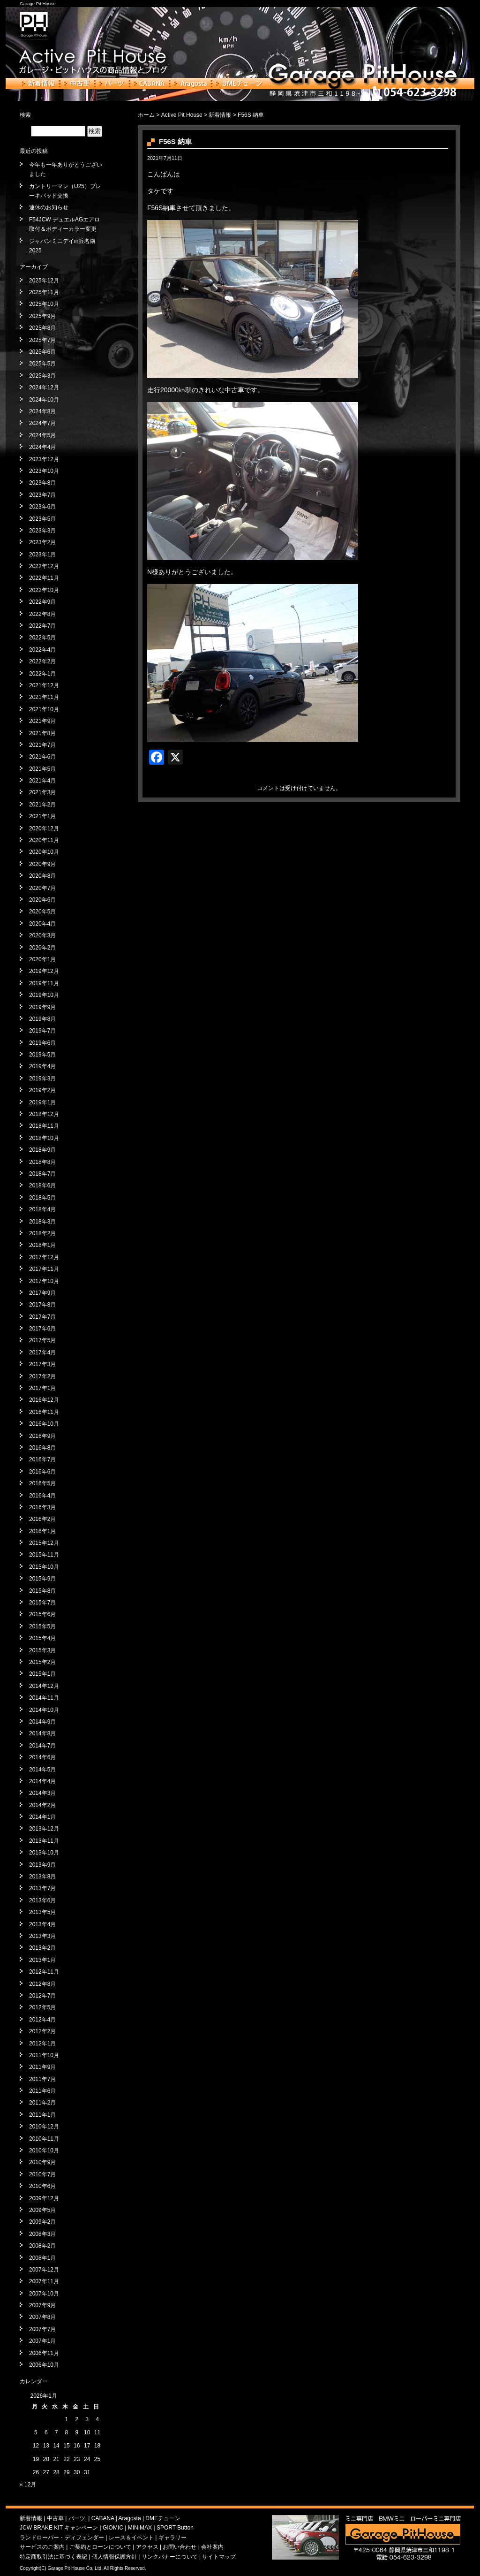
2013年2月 (42, 1948)
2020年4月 (42, 923)
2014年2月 (42, 1805)
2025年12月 (44, 280)
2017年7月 (42, 1317)
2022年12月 (44, 566)
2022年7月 (42, 626)
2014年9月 (42, 1721)
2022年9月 (42, 602)
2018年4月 (42, 1209)
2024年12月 (44, 387)
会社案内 (212, 2547)
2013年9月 (42, 1865)
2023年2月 (42, 542)
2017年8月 (42, 1304)
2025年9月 (42, 316)
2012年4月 (42, 2019)
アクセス (147, 2547)
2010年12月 (44, 2126)
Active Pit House (181, 115)
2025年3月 (42, 375)
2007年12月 (44, 2269)
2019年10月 (44, 995)
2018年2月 (42, 1233)
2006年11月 (44, 2353)
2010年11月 (44, 2138)
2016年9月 (42, 1436)
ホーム (146, 115)
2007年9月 (42, 2305)
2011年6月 (42, 2091)
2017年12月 (44, 1257)
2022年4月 (42, 649)
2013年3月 (42, 1936)
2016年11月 (44, 1412)
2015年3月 (42, 1650)
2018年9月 (42, 1150)
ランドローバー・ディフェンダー (62, 2537)
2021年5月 (42, 769)
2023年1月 (42, 554)
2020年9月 (42, 864)
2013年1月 (42, 1960)
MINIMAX (140, 2527)
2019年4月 (42, 1066)
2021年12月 (44, 685)
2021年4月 (42, 780)
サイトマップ (219, 2556)
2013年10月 (44, 1852)
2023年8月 (42, 482)
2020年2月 (42, 947)
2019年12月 (44, 971)
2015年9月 (42, 1578)
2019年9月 (42, 1007)
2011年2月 (42, 2102)
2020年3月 (42, 935)
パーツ (112, 83)
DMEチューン (239, 83)
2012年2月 (42, 2031)
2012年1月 (42, 2043)
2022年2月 (42, 661)
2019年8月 (42, 1019)
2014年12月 (44, 1686)
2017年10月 (44, 1281)
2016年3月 (42, 1507)
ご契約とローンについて (100, 2547)
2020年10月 (44, 852)
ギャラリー (172, 2537)
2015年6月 (42, 1614)
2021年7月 (42, 745)
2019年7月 (42, 1030)
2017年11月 (44, 1269)
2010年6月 (42, 2186)
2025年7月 (42, 340)
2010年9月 (42, 2162)
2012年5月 (42, 2007)
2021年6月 (42, 756)
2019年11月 (44, 983)
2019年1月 (42, 1102)
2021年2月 (42, 804)
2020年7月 (42, 888)
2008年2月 (42, 2245)
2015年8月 (42, 1591)
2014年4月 (42, 1781)
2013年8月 (42, 1876)
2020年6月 (42, 900)
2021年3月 (42, 792)
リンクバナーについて (170, 2556)
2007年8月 (42, 2317)
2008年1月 (42, 2258)
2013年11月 (44, 1841)
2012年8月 (42, 1984)
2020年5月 (42, 911)
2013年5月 (42, 1912)
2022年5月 (42, 637)
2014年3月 (42, 1793)
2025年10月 (44, 304)
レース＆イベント (131, 2537)
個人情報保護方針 (114, 2556)
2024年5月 (42, 435)
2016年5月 (42, 1483)
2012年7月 (42, 1995)
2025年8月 (42, 328)
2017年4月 (42, 1352)
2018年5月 (42, 1197)
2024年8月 (42, 411)
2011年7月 (42, 2079)
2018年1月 (42, 1245)
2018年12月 (44, 1114)
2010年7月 (42, 2174)
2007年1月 (42, 2341)
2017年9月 (42, 1293)
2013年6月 (42, 1900)
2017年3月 (42, 1364)
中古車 (77, 83)
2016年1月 (42, 1531)
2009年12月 (44, 2198)
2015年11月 (44, 1554)
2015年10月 (44, 1567)
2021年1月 (42, 816)
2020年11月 (44, 840)
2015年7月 (42, 1602)
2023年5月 (42, 519)
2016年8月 (42, 1447)
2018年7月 (42, 1173)
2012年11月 (44, 1971)
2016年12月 (44, 1400)
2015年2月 (42, 1662)
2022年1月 (42, 673)
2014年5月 (42, 1769)
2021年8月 (42, 733)
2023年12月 (44, 459)
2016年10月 (44, 1424)
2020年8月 (42, 876)
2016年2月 (42, 1519)
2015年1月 (42, 1674)
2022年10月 (44, 590)
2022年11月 (44, 578)
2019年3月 (42, 1078)
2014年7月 (42, 1745)
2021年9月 (42, 721)
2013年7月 (42, 1888)
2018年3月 (42, 1221)
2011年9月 (42, 2067)
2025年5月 (42, 363)
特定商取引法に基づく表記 (53, 2556)
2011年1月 (42, 2115)
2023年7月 (42, 495)
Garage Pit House (37, 3)
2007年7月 (42, 2329)
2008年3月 (42, 2234)
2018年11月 (44, 1126)
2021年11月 (44, 697)
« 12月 (28, 2484)
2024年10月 (44, 399)
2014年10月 (44, 1710)
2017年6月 (42, 1328)
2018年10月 (44, 1138)
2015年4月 (42, 1638)
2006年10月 (44, 2365)
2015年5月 (42, 1626)
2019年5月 (42, 1054)
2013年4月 (42, 1924)
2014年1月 (42, 1817)
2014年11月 (44, 1698)
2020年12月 (44, 828)
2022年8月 (42, 614)
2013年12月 (44, 1828)
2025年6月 (42, 352)
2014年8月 (42, 1733)
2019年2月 (42, 1090)
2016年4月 (42, 1495)
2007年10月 (44, 2293)
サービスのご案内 (42, 2547)
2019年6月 (42, 1043)
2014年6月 (42, 1757)
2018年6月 (42, 1185)
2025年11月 (44, 292)
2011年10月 (44, 2055)
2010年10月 (44, 2150)
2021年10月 (44, 709)
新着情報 (39, 83)
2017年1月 (42, 1388)
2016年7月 (42, 1459)
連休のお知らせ (48, 207)
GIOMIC (113, 2527)
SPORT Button (175, 2527)
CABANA (149, 83)
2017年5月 (42, 1340)
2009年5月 (42, 2210)
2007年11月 (44, 2281)
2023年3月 (42, 530)
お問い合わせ (179, 2547)
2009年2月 (42, 2222)
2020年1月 (42, 959)
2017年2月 (42, 1376)
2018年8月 (42, 1162)
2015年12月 (44, 1543)
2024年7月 (42, 423)
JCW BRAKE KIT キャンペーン (59, 2527)
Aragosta (190, 83)
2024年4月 (42, 447)
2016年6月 (42, 1471)
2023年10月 (44, 471)
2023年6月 (42, 506)
